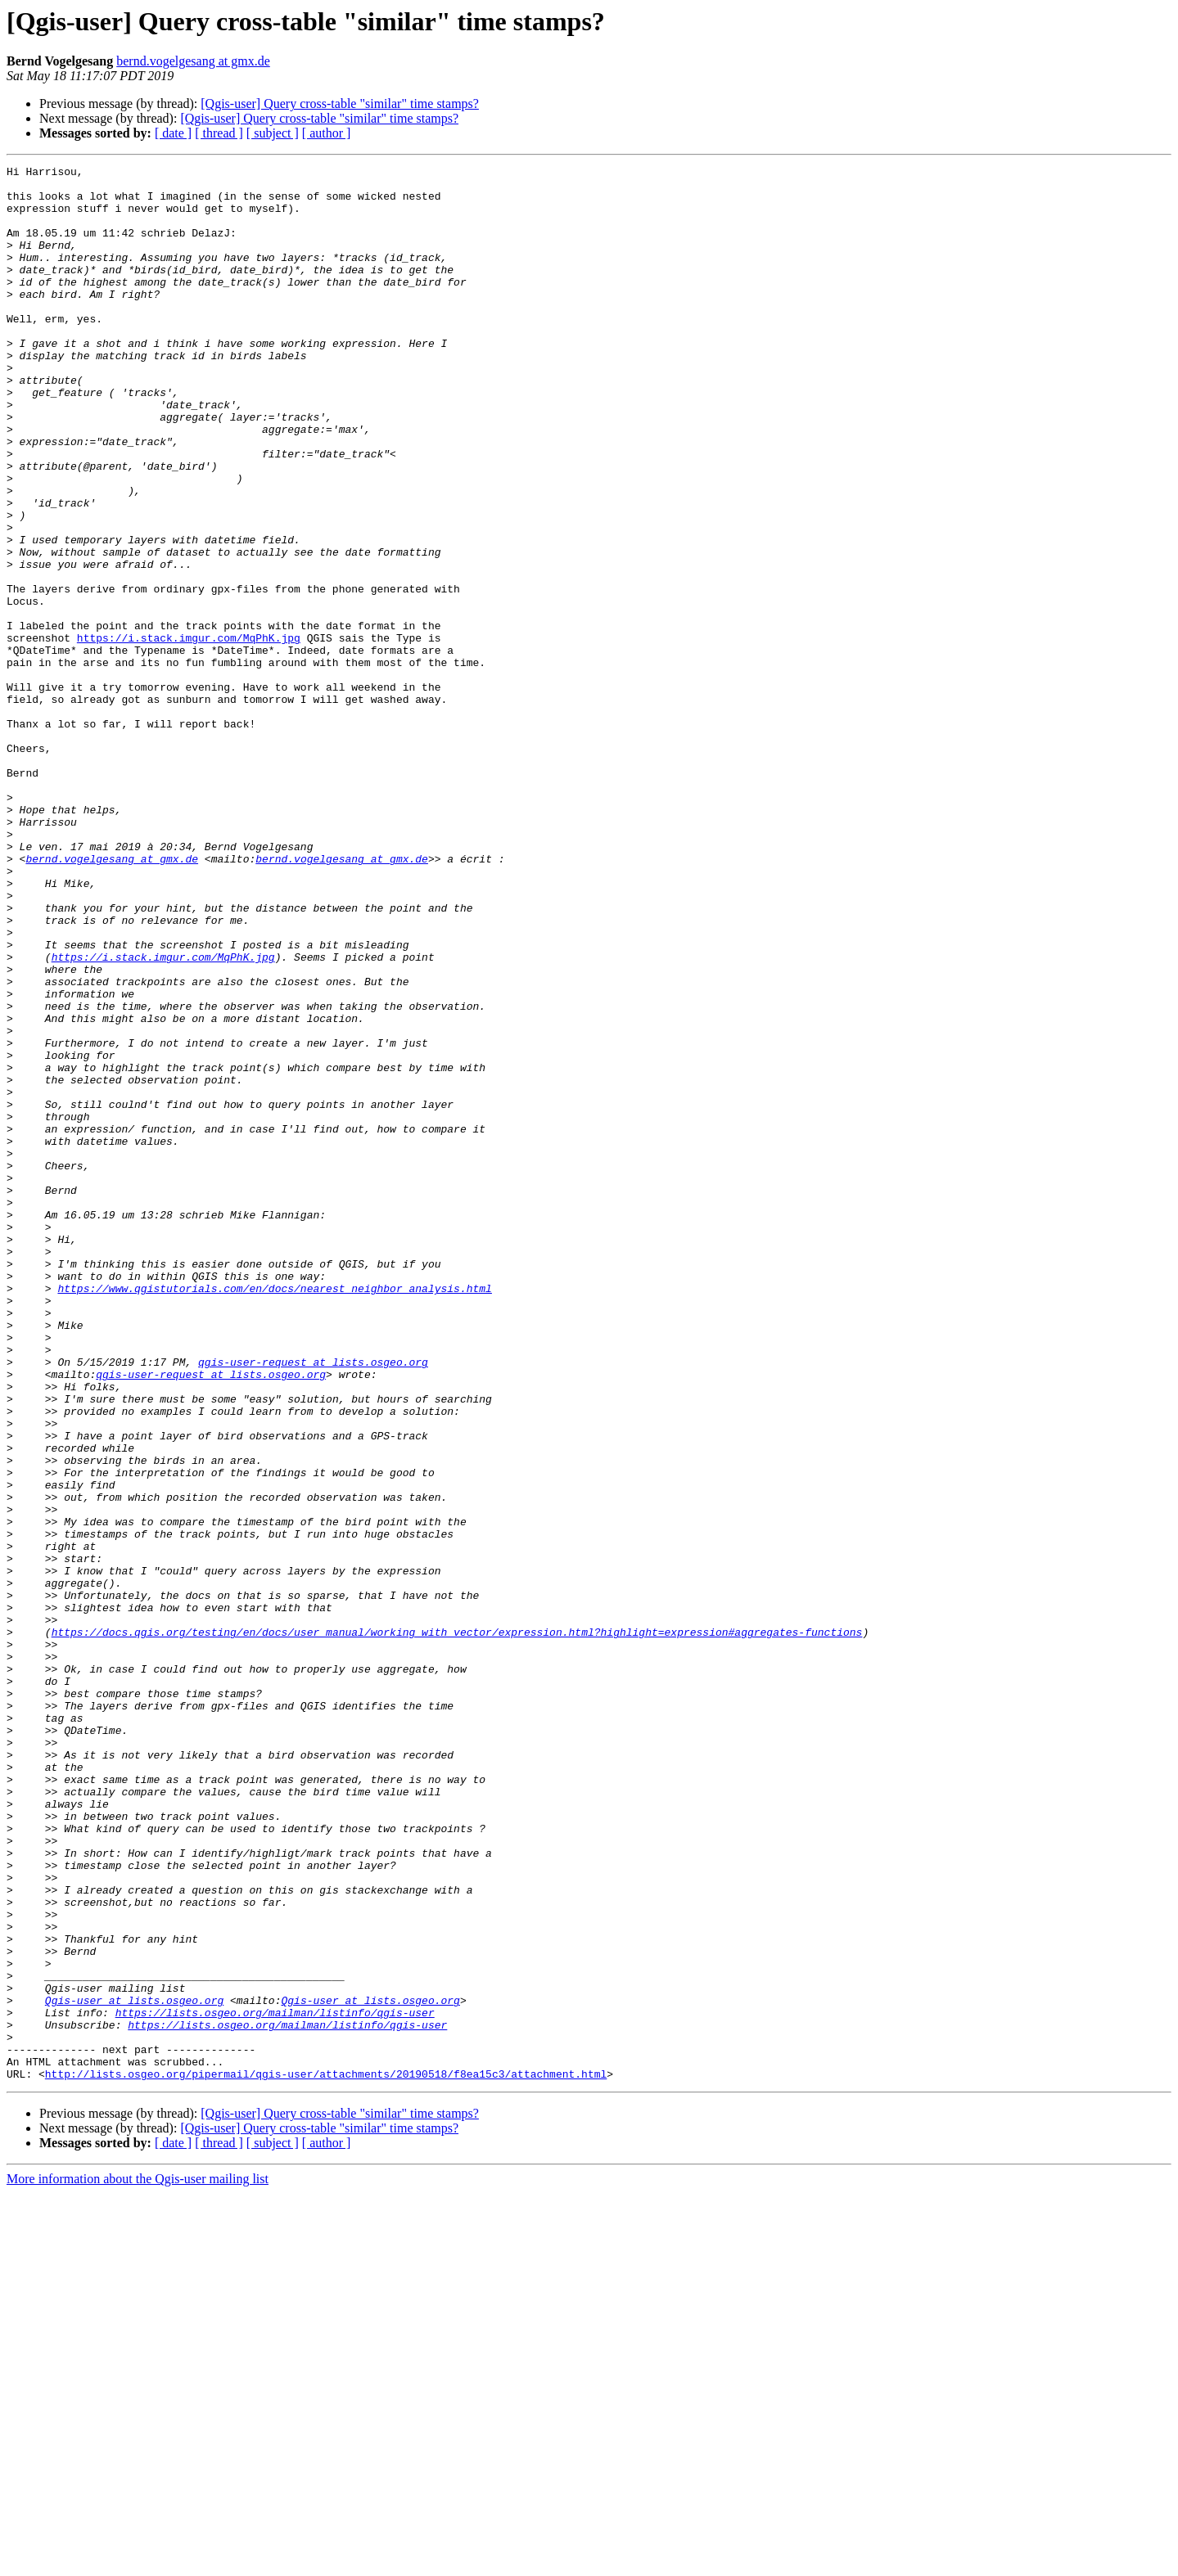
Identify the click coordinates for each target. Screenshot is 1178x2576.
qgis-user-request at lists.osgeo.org (313, 1602)
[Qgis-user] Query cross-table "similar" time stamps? (340, 103)
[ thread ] (219, 133)
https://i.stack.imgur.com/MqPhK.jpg (188, 733)
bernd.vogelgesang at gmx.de (193, 61)
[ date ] (173, 133)
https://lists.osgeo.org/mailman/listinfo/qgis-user (275, 2383)
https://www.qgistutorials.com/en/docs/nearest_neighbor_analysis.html (274, 1513)
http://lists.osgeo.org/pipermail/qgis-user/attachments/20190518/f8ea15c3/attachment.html (326, 2456)
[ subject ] (272, 133)
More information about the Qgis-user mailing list (138, 2562)
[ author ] (326, 133)
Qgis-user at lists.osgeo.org (134, 2368)
